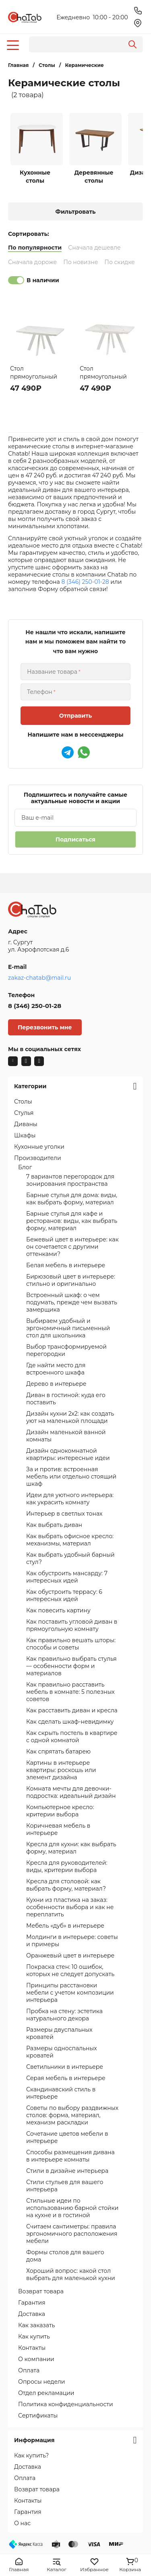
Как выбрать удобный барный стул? (70, 1558)
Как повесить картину (58, 1610)
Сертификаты (38, 2415)
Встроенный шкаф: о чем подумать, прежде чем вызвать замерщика (71, 1302)
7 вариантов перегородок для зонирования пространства (70, 1180)
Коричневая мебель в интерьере (58, 1829)
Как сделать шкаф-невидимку (70, 1721)
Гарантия (32, 2302)
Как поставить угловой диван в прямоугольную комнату (71, 1625)
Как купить (34, 2336)
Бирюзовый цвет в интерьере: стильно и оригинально (70, 1280)
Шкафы (24, 1135)
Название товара (52, 672)
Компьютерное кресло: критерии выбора (60, 1810)
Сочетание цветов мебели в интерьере (67, 2137)
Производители (37, 1158)
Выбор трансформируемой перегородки (66, 1350)
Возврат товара (41, 2291)
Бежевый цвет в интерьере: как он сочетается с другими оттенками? (72, 1247)
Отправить (75, 715)
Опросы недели (41, 2381)
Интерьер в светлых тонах (64, 1513)
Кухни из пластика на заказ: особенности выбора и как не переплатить (70, 1907)
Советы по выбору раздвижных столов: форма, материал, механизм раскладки (72, 2115)
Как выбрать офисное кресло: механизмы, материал (70, 1540)
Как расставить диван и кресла (72, 1710)
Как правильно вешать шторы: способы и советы (71, 1644)
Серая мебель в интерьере (65, 2078)
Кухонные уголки (39, 1146)
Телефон (39, 692)
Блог (25, 1167)
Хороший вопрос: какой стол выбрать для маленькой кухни (70, 2274)
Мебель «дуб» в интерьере (65, 1925)
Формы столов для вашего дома (65, 2256)
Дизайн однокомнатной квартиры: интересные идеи (68, 1454)
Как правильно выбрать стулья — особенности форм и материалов (71, 1666)
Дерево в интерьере (56, 1383)
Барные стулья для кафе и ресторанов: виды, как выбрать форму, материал (71, 1221)
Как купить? (31, 2455)
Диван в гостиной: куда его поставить (65, 1398)
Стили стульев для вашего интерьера (64, 2185)
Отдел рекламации (46, 2393)
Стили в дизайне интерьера (67, 2170)
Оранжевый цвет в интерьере (70, 1955)
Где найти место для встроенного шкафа (55, 1369)
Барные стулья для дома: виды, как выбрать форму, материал (71, 1198)
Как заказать (36, 2325)
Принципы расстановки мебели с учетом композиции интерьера (70, 1992)
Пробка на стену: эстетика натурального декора (64, 2014)
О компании (36, 2359)
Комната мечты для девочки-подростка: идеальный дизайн (71, 1792)
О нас (22, 2523)
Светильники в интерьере (64, 2066)
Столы (23, 1101)
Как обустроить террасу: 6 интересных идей (64, 1595)
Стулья (24, 1112)
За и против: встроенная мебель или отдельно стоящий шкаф (71, 1476)
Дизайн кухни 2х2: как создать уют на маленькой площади (70, 1417)
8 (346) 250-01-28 (85, 581)
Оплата (28, 2370)
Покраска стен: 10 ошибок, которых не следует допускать (70, 1970)
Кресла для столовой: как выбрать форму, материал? (66, 1885)
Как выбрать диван (54, 1525)
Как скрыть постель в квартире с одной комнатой (71, 1736)
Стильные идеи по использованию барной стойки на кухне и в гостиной (72, 2208)
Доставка (31, 2314)
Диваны (25, 1124)
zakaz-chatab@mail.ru (39, 977)
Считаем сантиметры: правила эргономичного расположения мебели (71, 2234)
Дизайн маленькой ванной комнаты (65, 1436)
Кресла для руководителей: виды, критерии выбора (66, 1866)
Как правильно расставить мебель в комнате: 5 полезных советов (70, 1692)
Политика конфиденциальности (65, 2404)
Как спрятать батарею (58, 1751)
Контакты (32, 2347)
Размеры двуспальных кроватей (59, 2033)
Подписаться (75, 839)
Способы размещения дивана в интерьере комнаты (70, 2156)
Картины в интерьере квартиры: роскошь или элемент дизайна (61, 1770)
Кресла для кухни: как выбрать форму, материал (71, 1848)
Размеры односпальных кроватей (61, 2052)
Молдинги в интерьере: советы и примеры (72, 1940)
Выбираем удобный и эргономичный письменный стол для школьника (68, 1328)
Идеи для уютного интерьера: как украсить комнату (70, 1498)
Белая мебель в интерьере (65, 1265)
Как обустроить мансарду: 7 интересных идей (67, 1577)
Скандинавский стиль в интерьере (60, 2093)
